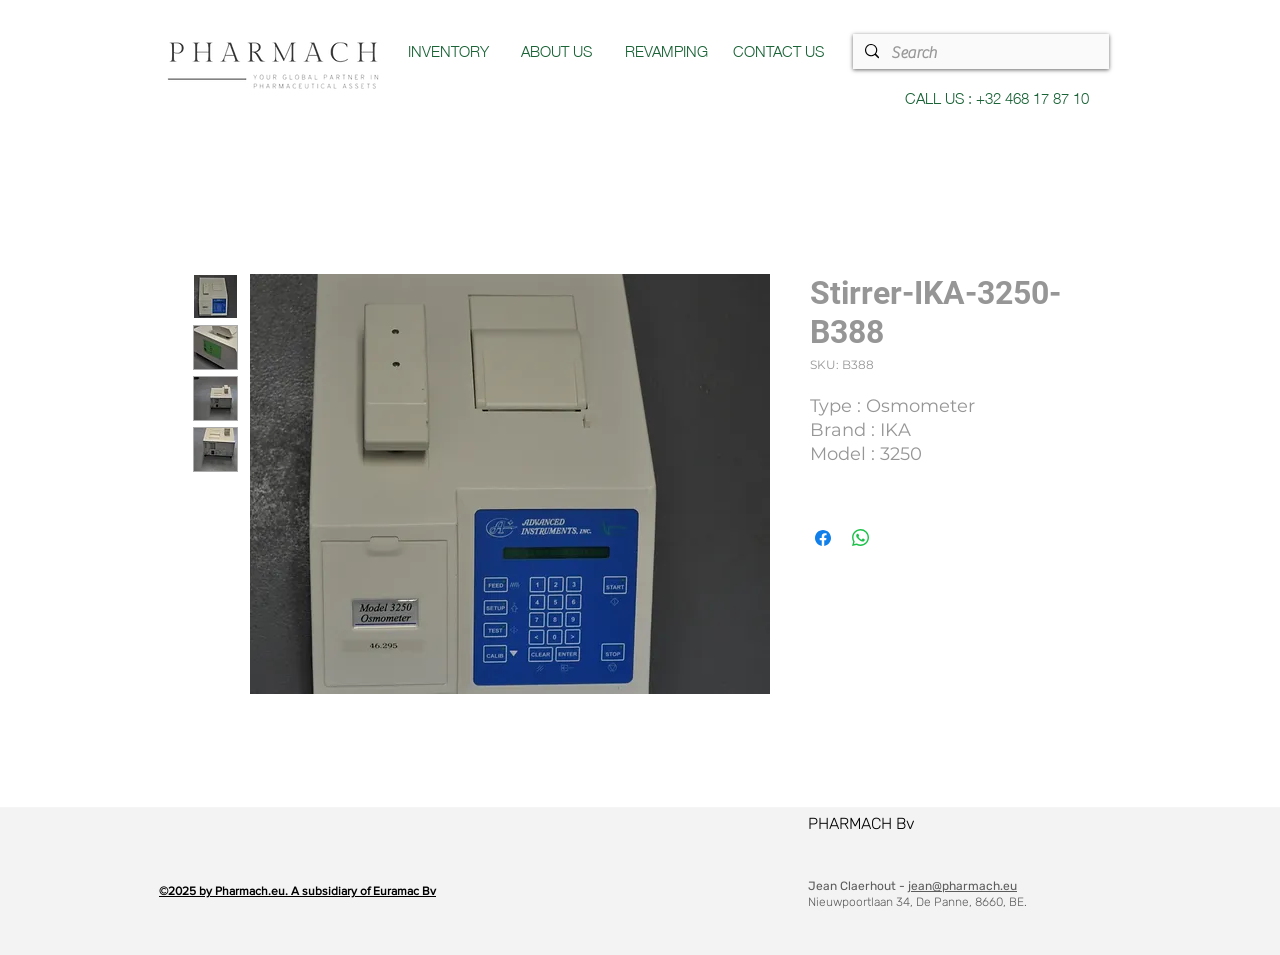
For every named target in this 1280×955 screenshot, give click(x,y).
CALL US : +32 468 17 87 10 (997, 97)
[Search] (979, 53)
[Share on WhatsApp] (861, 538)
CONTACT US (778, 50)
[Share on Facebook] (823, 538)
